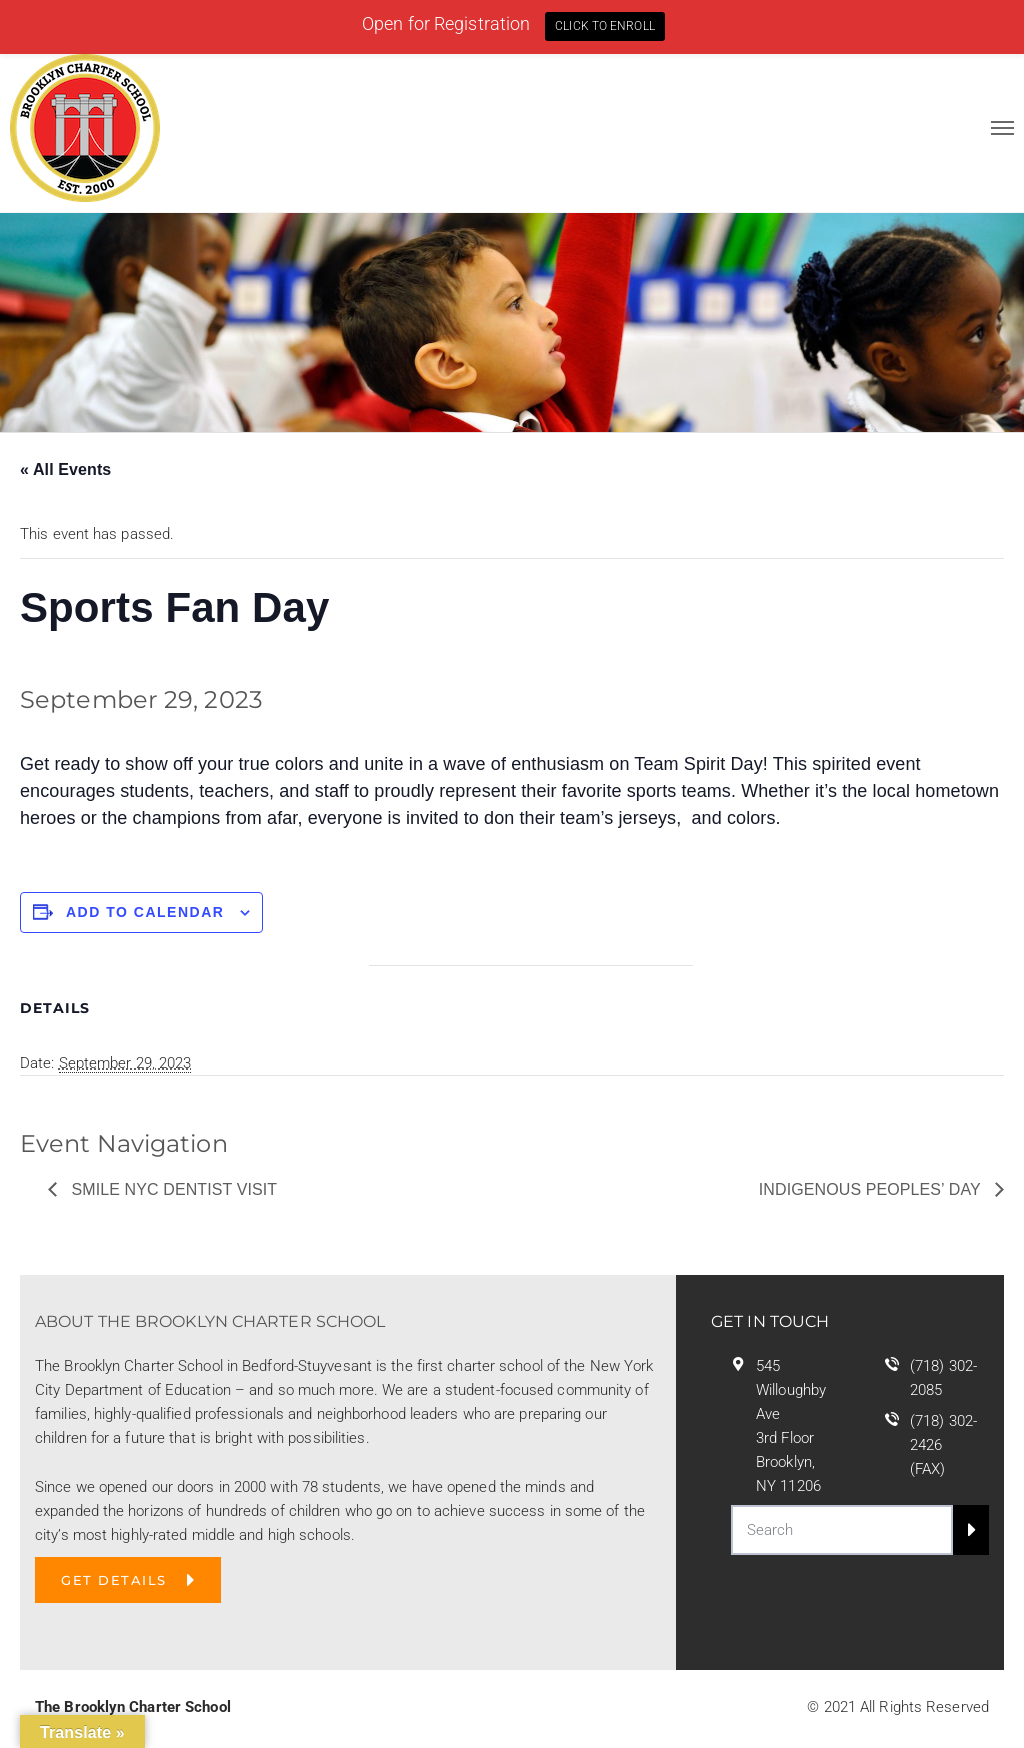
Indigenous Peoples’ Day (872, 1189)
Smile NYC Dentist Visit (172, 1189)
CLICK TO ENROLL (605, 26)
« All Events (65, 469)
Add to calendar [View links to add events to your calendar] (145, 912)
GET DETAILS (114, 1580)
